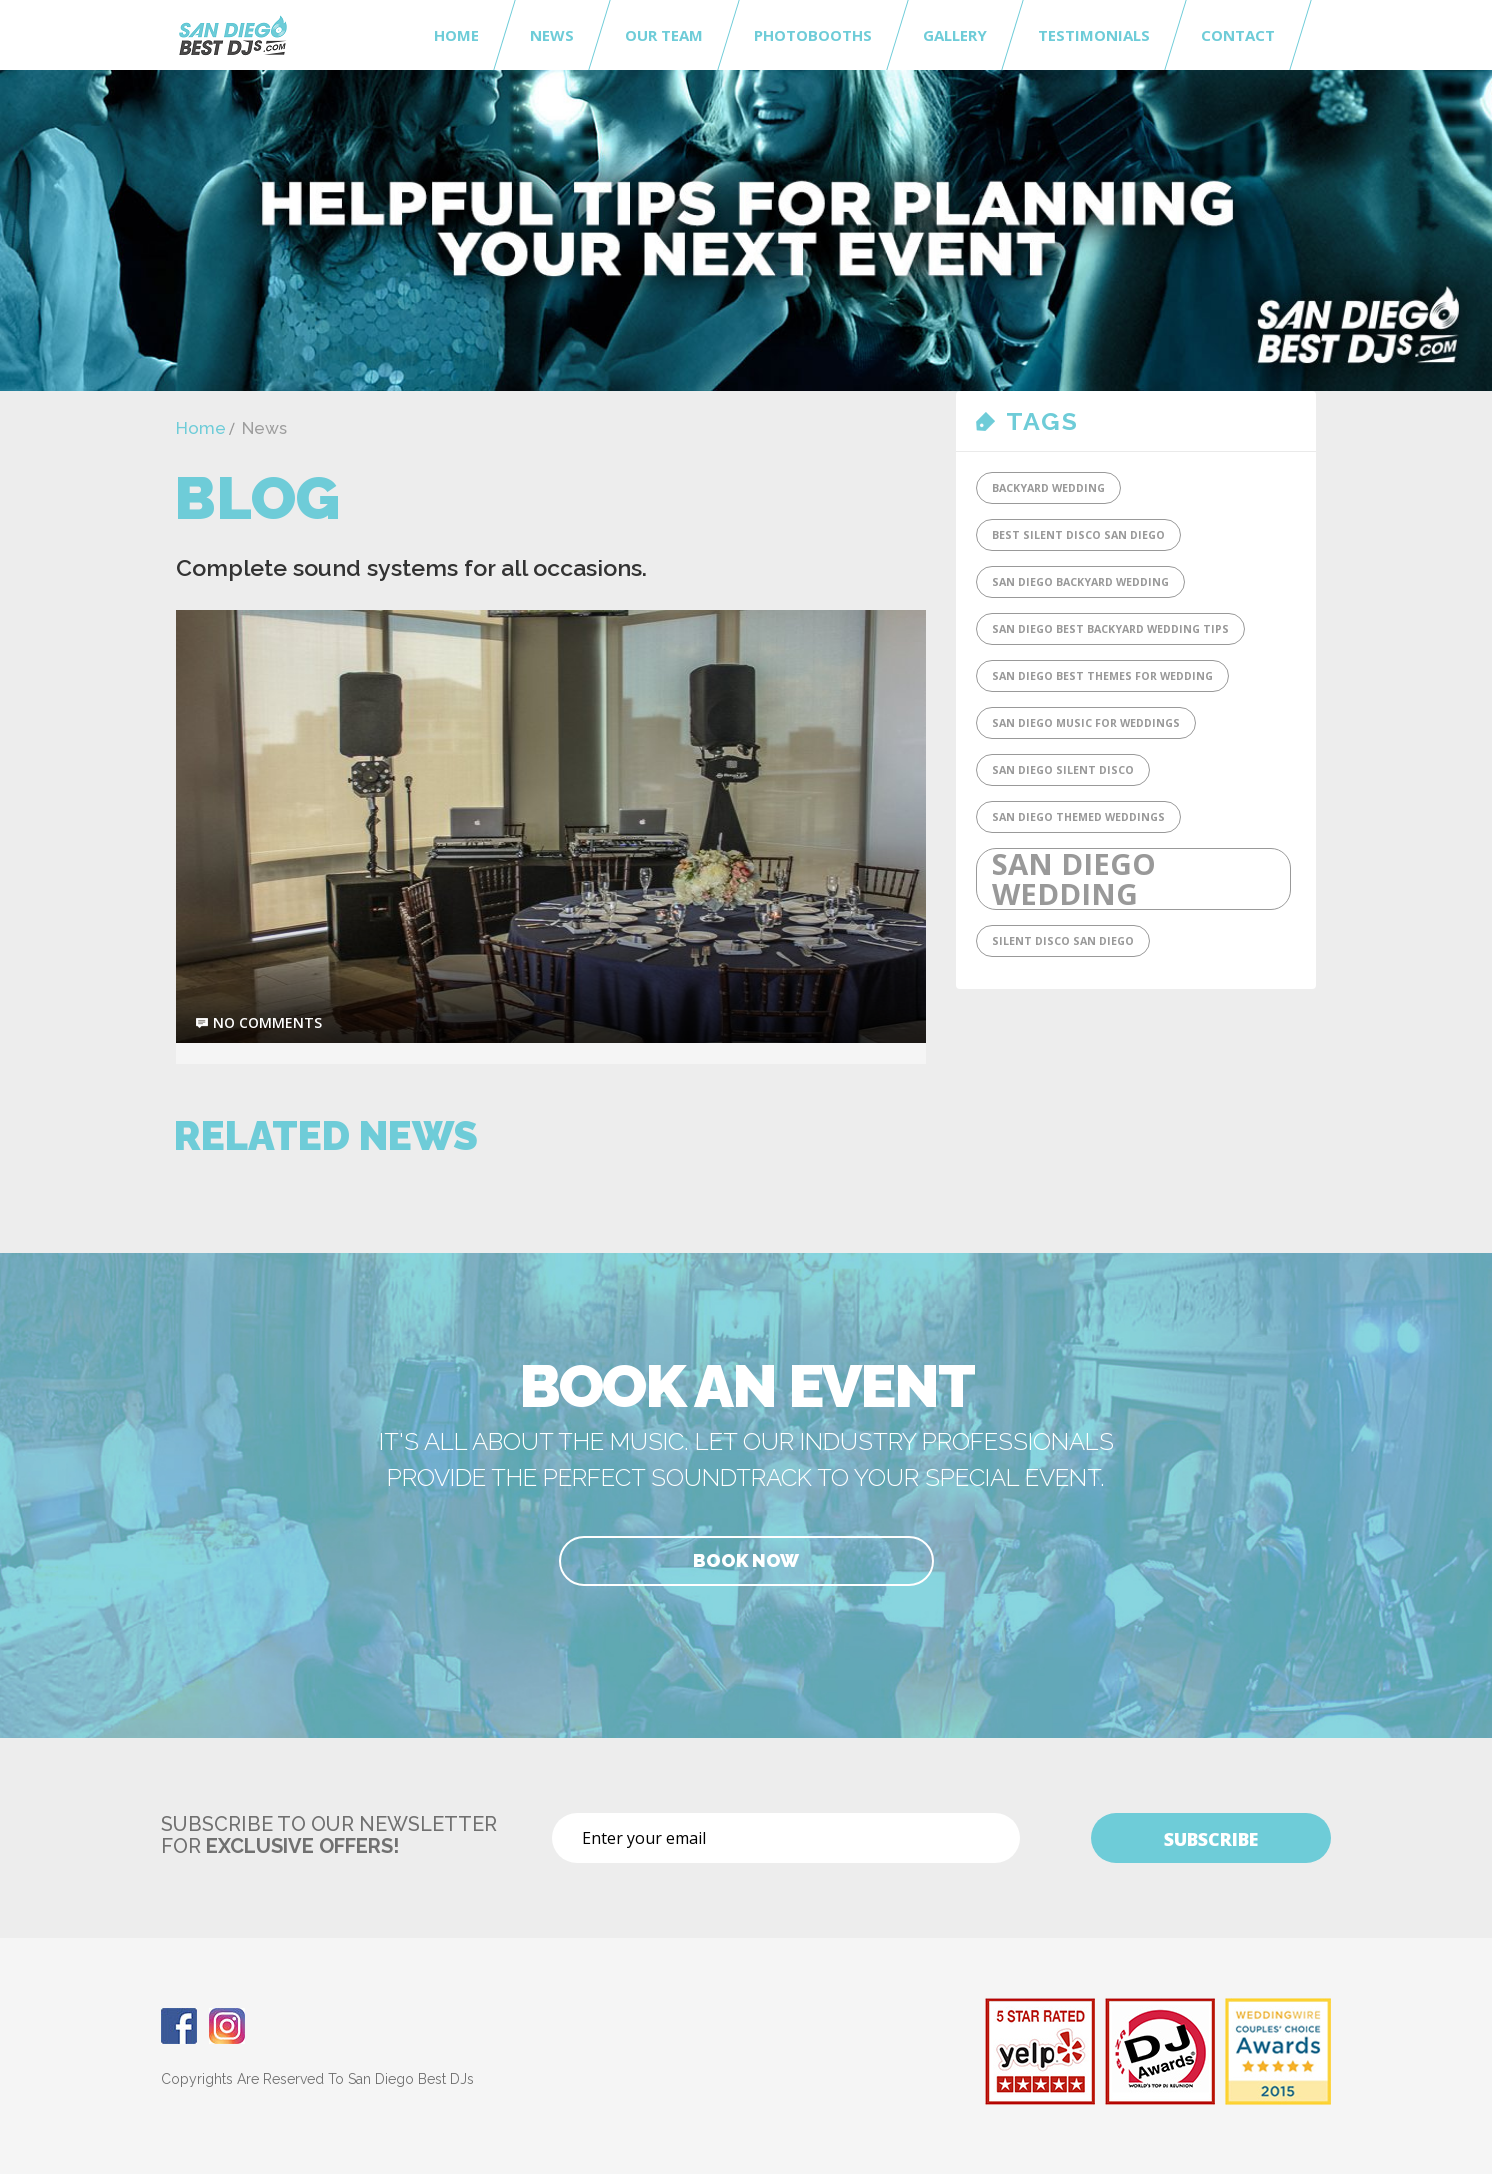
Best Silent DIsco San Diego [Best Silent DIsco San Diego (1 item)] (1078, 535)
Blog (257, 498)
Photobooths (813, 35)
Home (456, 35)
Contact (1238, 35)
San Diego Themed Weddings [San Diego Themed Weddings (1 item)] (1078, 817)
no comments (267, 1022)
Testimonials (1094, 35)
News (552, 35)
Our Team (664, 35)
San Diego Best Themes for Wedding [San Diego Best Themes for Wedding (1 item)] (1102, 676)
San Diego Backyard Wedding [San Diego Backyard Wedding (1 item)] (1080, 582)
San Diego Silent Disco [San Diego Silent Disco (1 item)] (1063, 770)
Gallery (955, 35)
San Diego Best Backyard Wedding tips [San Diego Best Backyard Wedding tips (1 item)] (1110, 629)
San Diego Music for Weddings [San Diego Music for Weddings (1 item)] (1086, 723)
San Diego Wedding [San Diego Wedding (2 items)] (1074, 879)
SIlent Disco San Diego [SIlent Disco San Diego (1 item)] (1063, 941)
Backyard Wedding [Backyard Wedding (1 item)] (1048, 488)
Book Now (746, 1560)
